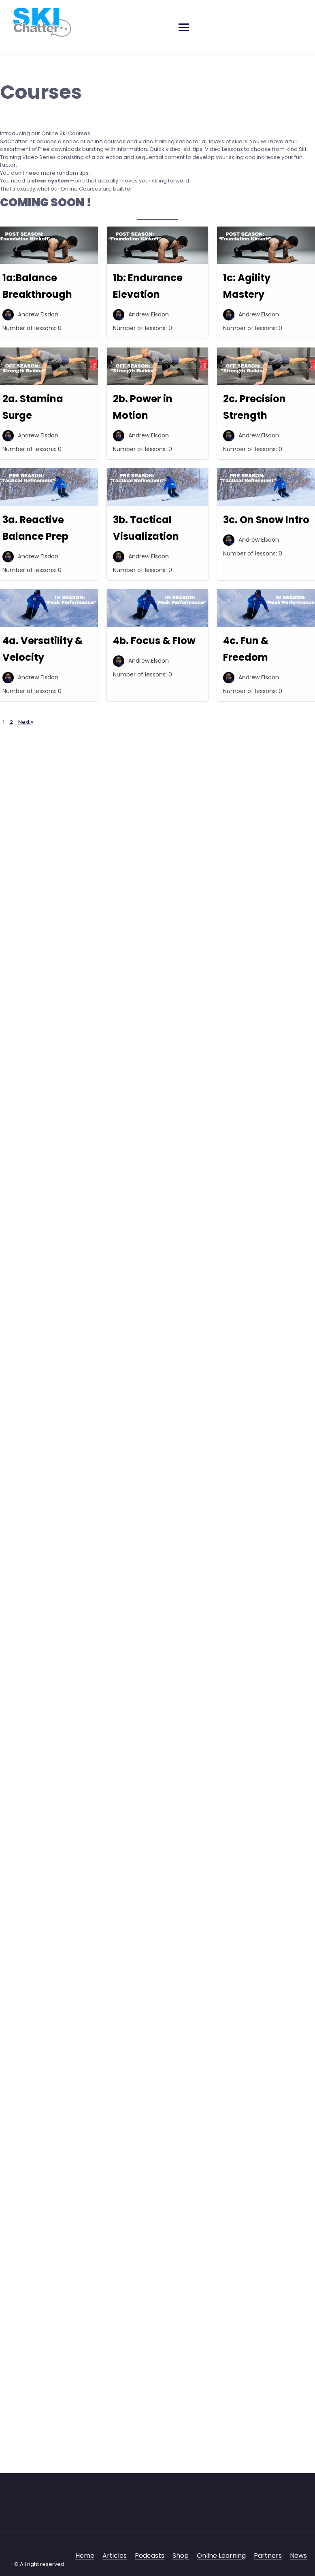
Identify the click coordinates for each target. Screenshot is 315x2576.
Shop (180, 2555)
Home (84, 2555)
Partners (268, 2555)
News (298, 2555)
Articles (114, 2555)
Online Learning (221, 2555)
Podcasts (149, 2555)
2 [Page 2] (11, 721)
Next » (25, 721)
